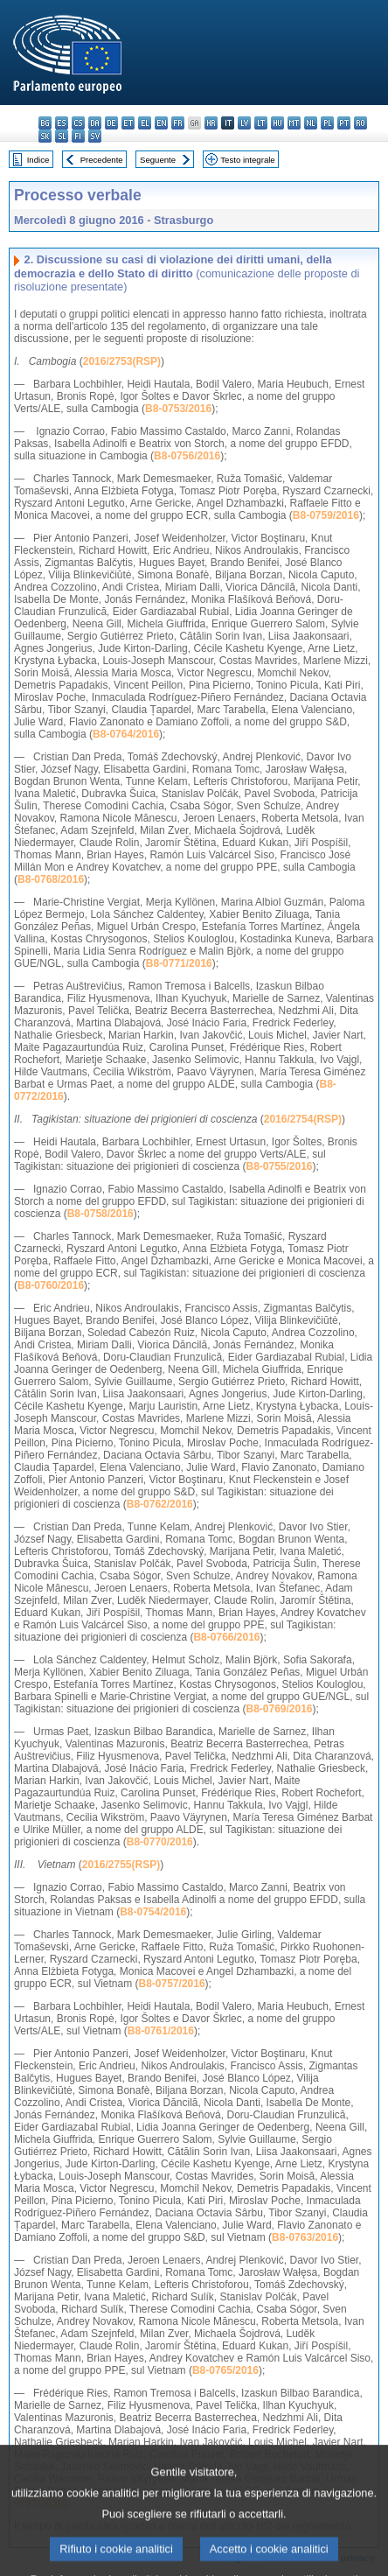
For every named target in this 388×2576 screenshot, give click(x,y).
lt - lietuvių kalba (260, 123)
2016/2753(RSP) (122, 361)
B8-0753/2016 (178, 408)
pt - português (343, 123)
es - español (61, 123)
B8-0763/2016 (305, 2237)
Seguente (158, 159)
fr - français (177, 123)
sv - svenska (94, 136)
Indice (38, 159)
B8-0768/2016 (50, 879)
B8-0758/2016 (100, 1214)
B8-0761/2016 (161, 2031)
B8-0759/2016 (326, 515)
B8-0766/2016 (226, 1637)
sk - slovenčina (45, 136)
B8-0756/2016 (187, 456)
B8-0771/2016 (179, 963)
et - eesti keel (128, 123)
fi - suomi (78, 136)
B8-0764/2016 (126, 734)
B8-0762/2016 (160, 1504)
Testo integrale (247, 159)
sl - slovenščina (61, 136)
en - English (161, 123)
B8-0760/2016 (50, 1285)
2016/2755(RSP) (121, 1864)
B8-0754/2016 (153, 1912)
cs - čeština (78, 123)
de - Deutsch (111, 123)
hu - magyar (277, 123)
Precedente (101, 159)
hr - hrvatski (211, 123)
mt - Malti (294, 123)
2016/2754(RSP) (303, 1119)
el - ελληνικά (144, 123)
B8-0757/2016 (172, 1984)
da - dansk (94, 123)
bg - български (45, 123)
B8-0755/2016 (279, 1166)
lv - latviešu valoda (244, 123)
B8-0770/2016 (160, 1842)
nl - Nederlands (310, 123)
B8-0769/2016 (279, 1709)
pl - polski (327, 123)
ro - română (360, 123)
